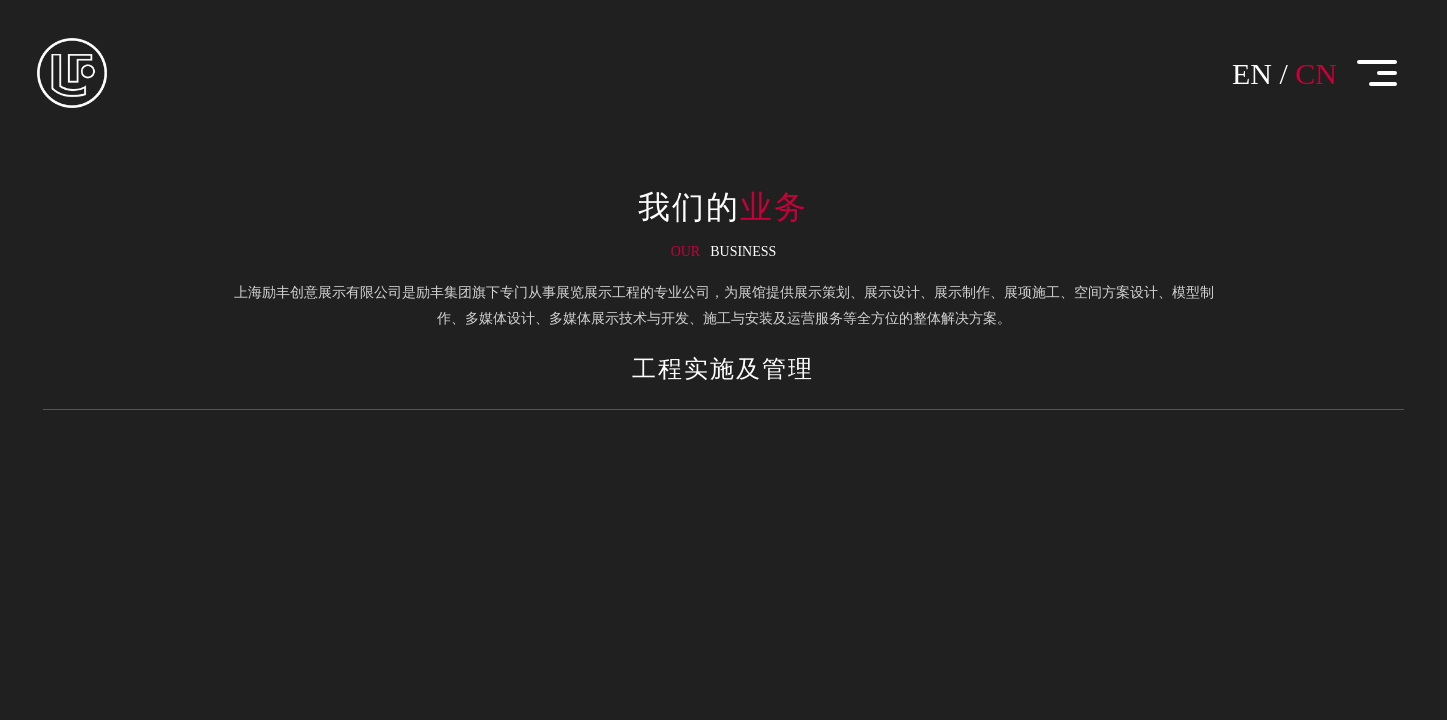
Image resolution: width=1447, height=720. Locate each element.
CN (1316, 73)
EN (1252, 73)
